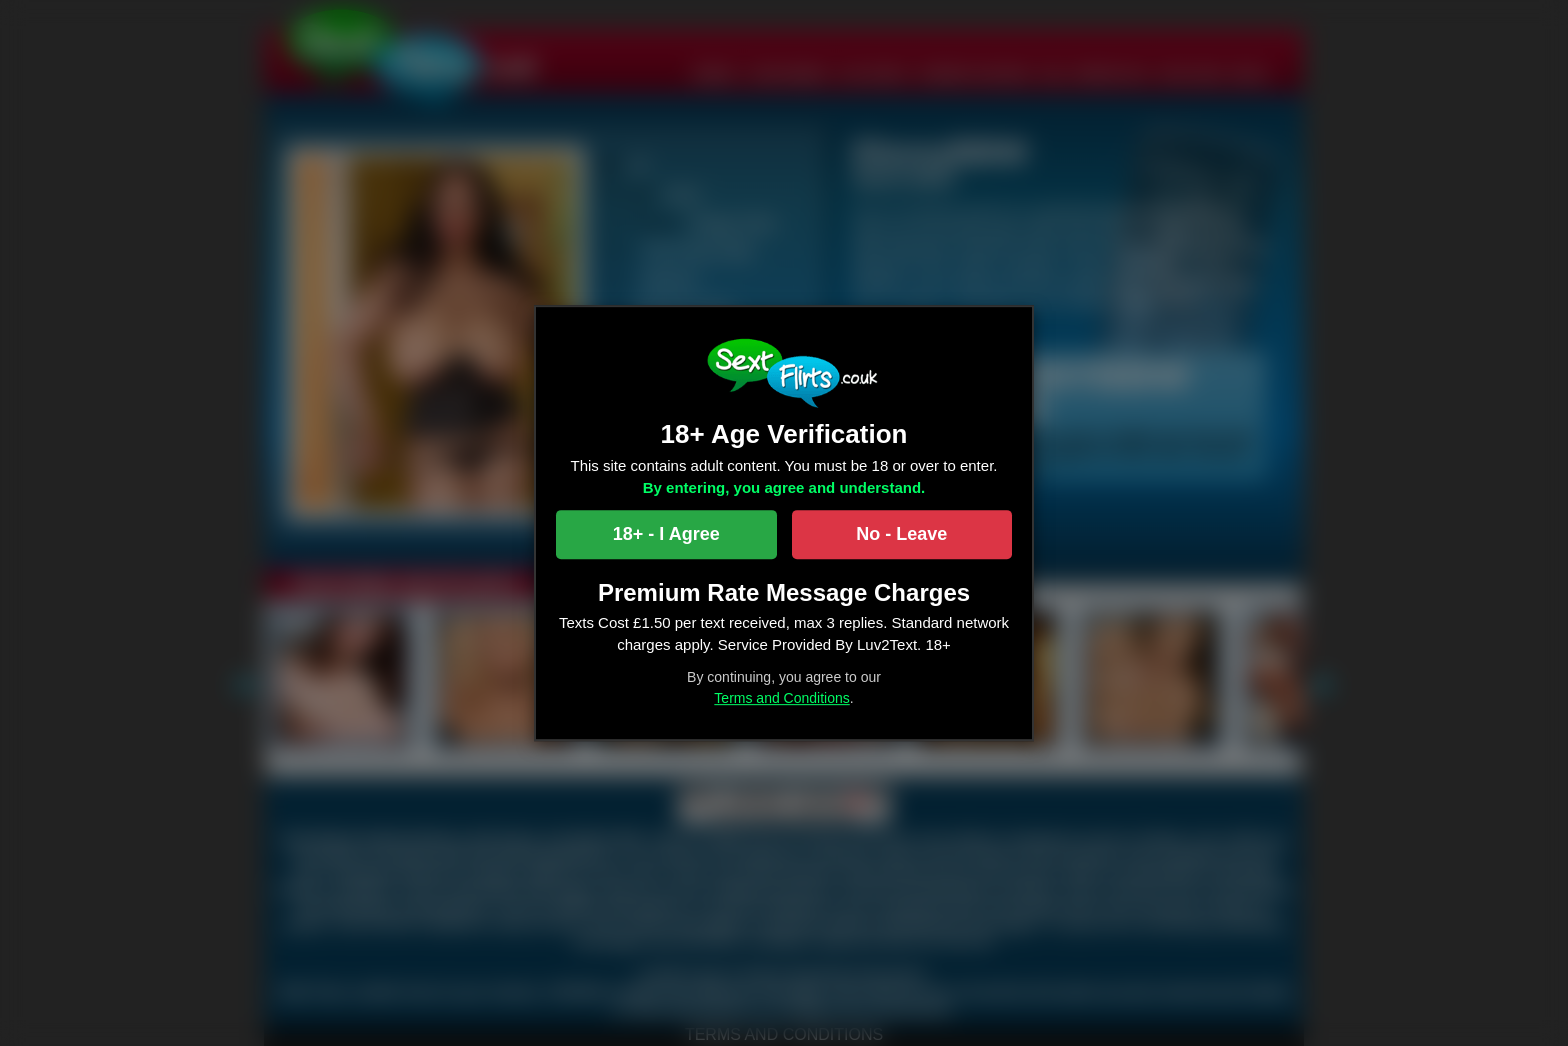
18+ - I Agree (666, 534)
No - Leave (901, 534)
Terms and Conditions (781, 698)
